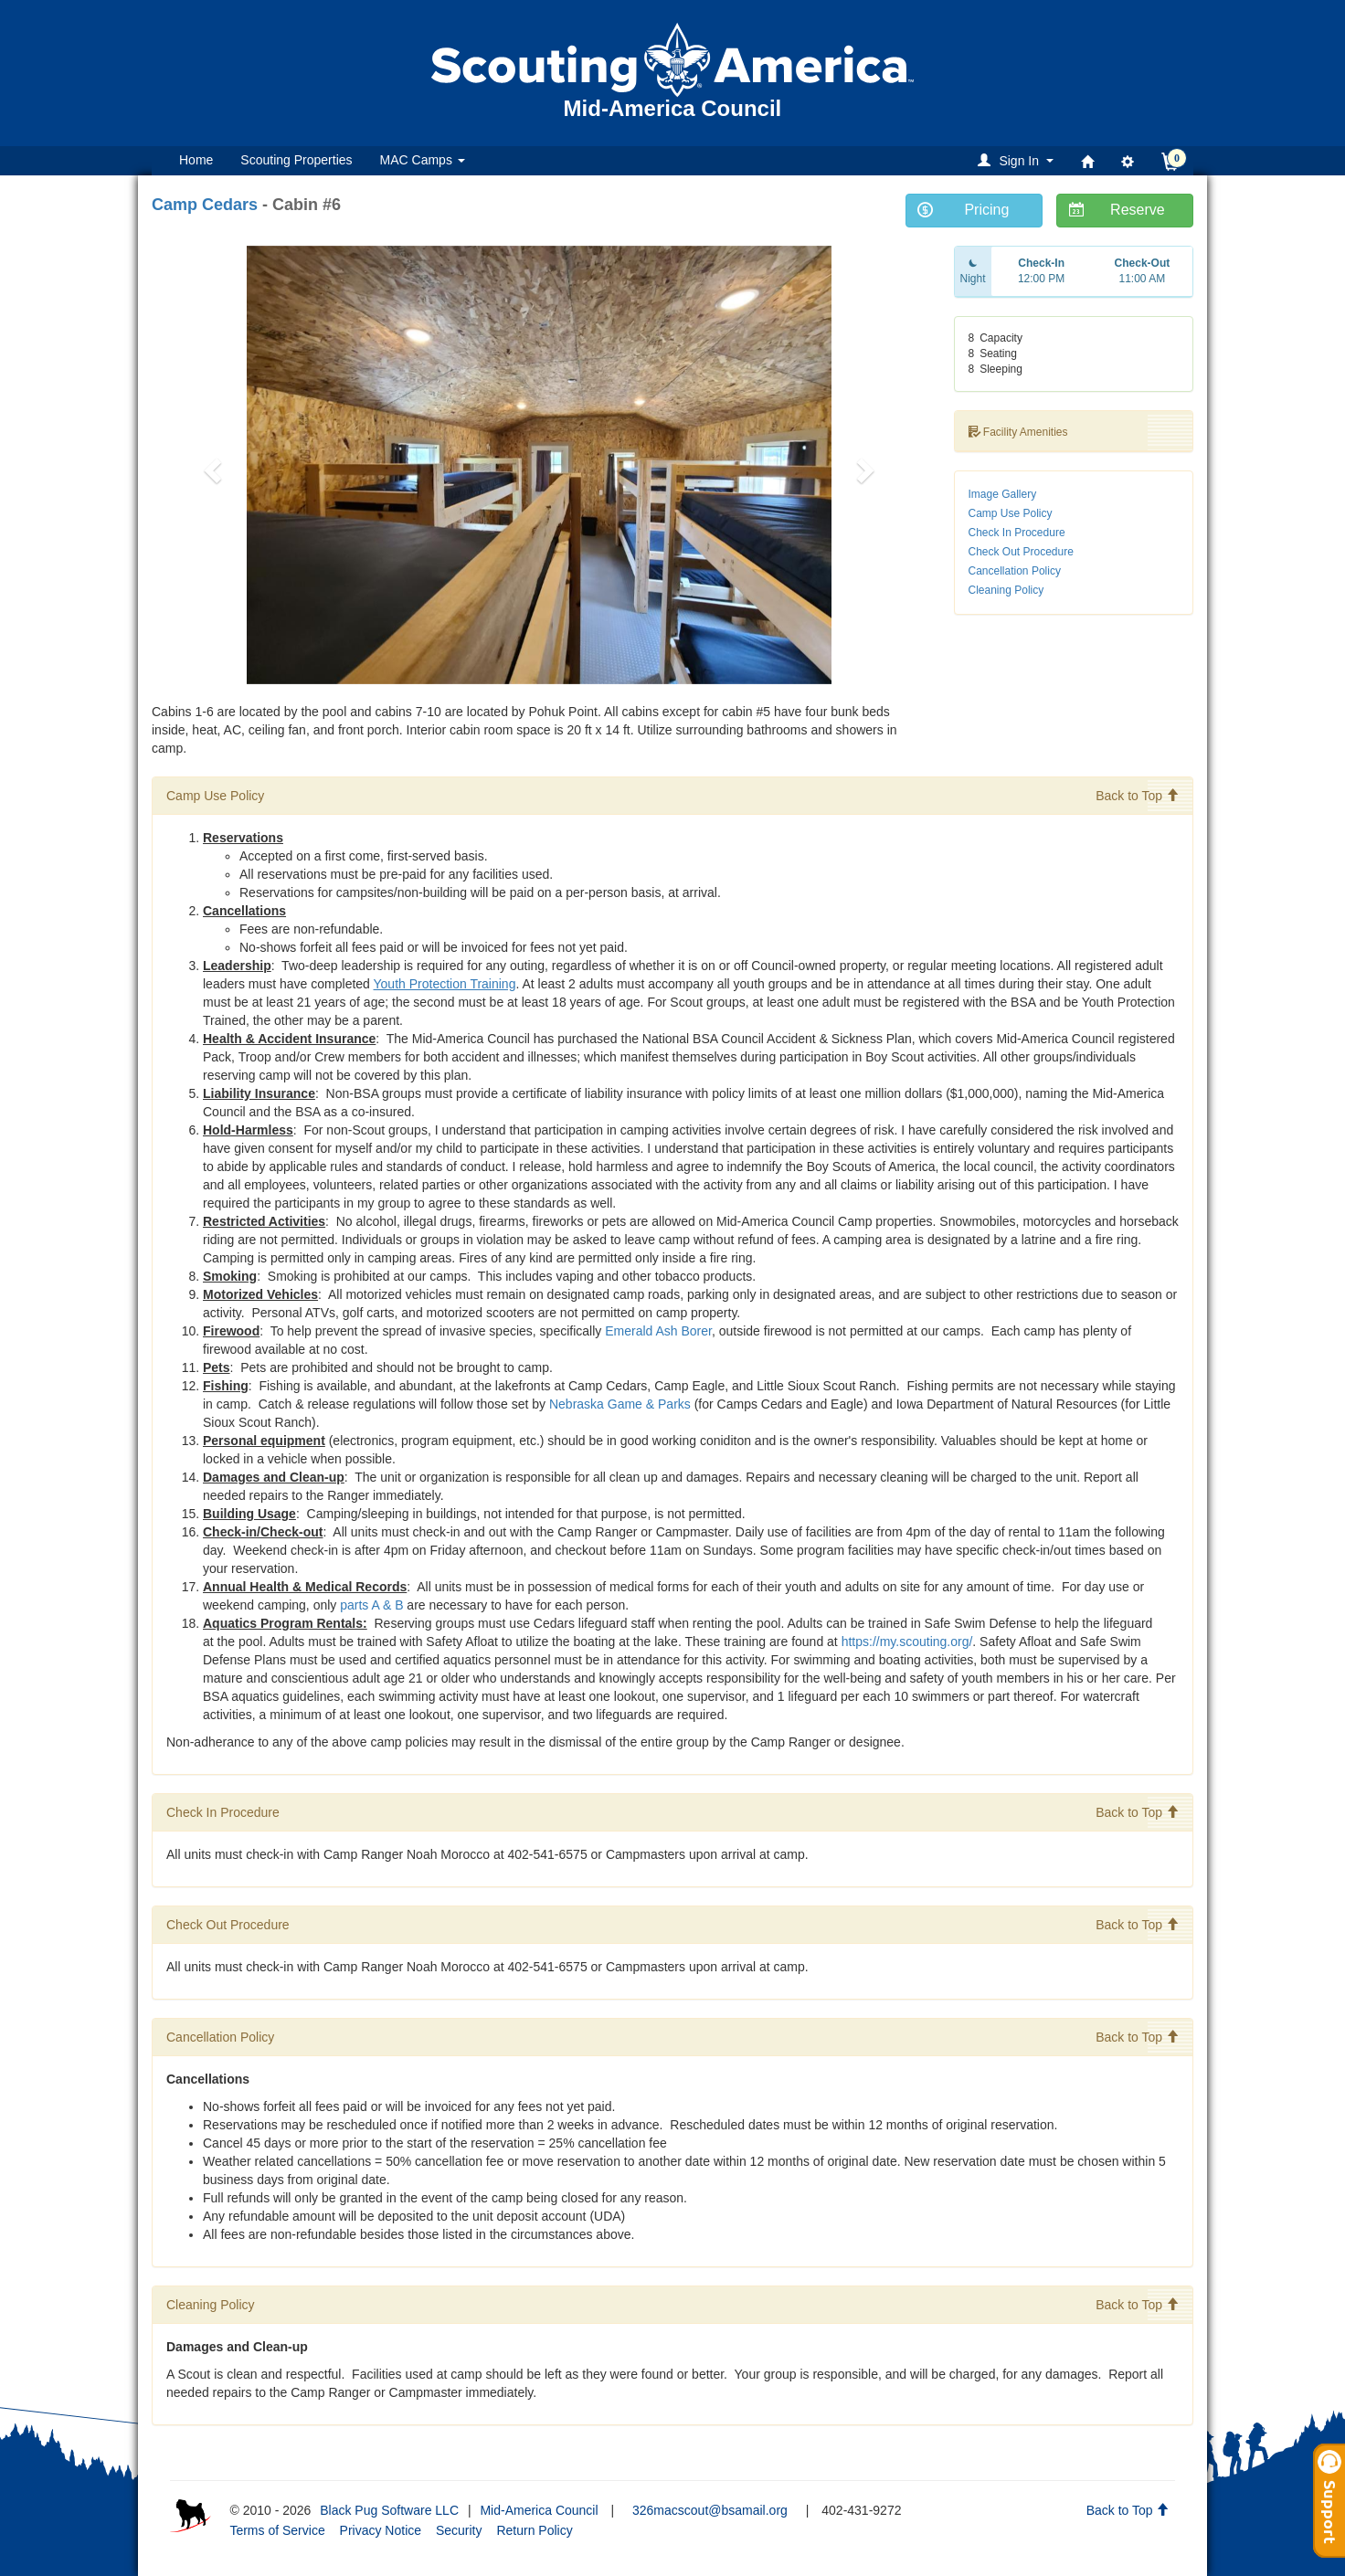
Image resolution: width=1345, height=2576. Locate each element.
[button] (1018, 160)
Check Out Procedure (1021, 551)
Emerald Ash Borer (658, 1331)
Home (196, 160)
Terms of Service (276, 2530)
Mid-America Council (539, 2510)
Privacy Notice (380, 2530)
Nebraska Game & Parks (620, 1404)
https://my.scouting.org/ (907, 1641)
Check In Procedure (1017, 532)
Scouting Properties (296, 160)
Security (459, 2530)
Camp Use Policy (1011, 513)
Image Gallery (1003, 494)
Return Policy (534, 2530)
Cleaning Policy (1006, 590)
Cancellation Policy (1015, 571)
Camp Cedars (205, 204)
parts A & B (371, 1605)
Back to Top (1137, 795)
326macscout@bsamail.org (710, 2510)
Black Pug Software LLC (389, 2510)
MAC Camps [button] (422, 160)
